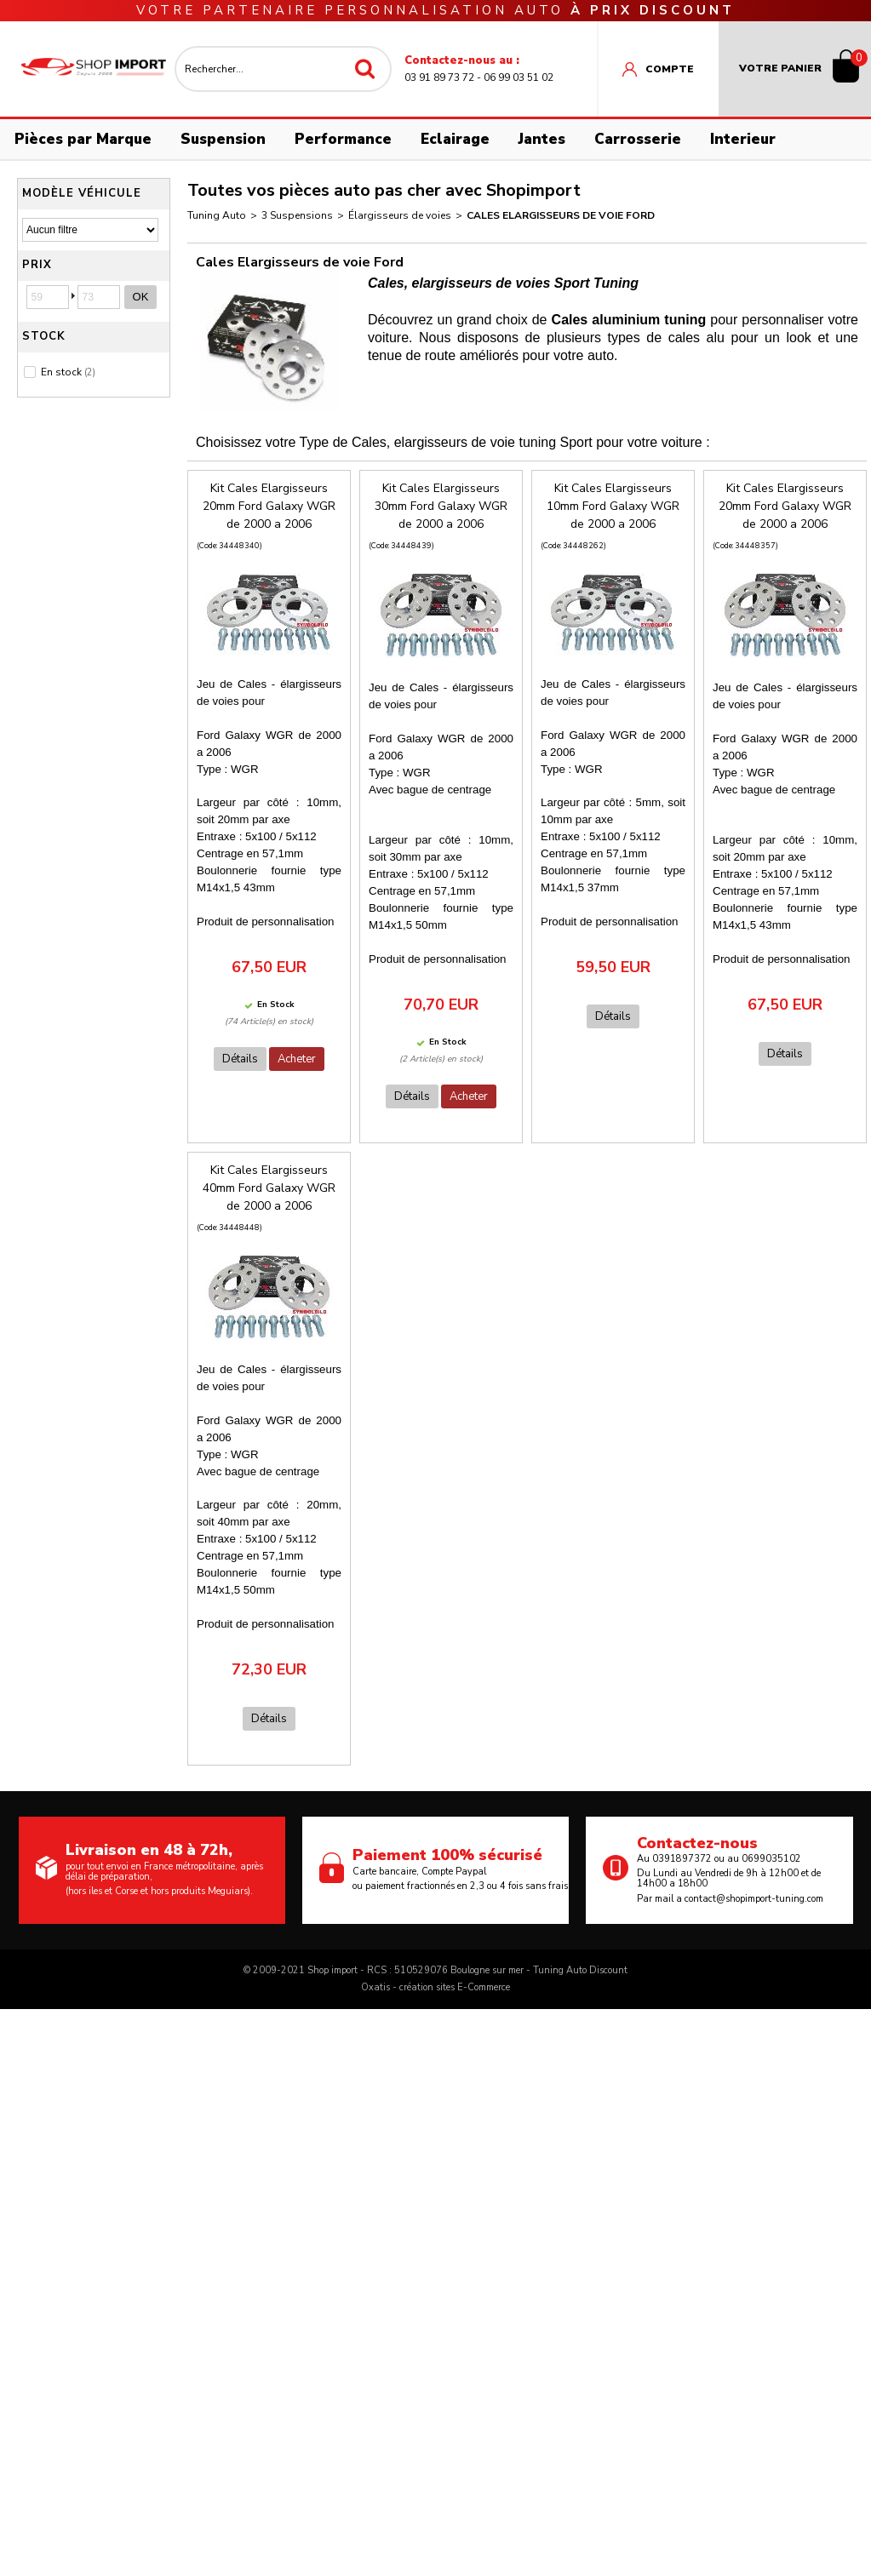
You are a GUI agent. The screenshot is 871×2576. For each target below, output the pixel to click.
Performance (343, 139)
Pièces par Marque (83, 139)
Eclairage (455, 139)
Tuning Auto (216, 215)
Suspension (223, 139)
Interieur (743, 139)
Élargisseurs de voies (399, 215)
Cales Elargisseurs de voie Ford (561, 215)
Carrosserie (637, 139)
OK (141, 296)
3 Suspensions (297, 215)
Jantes (542, 139)
